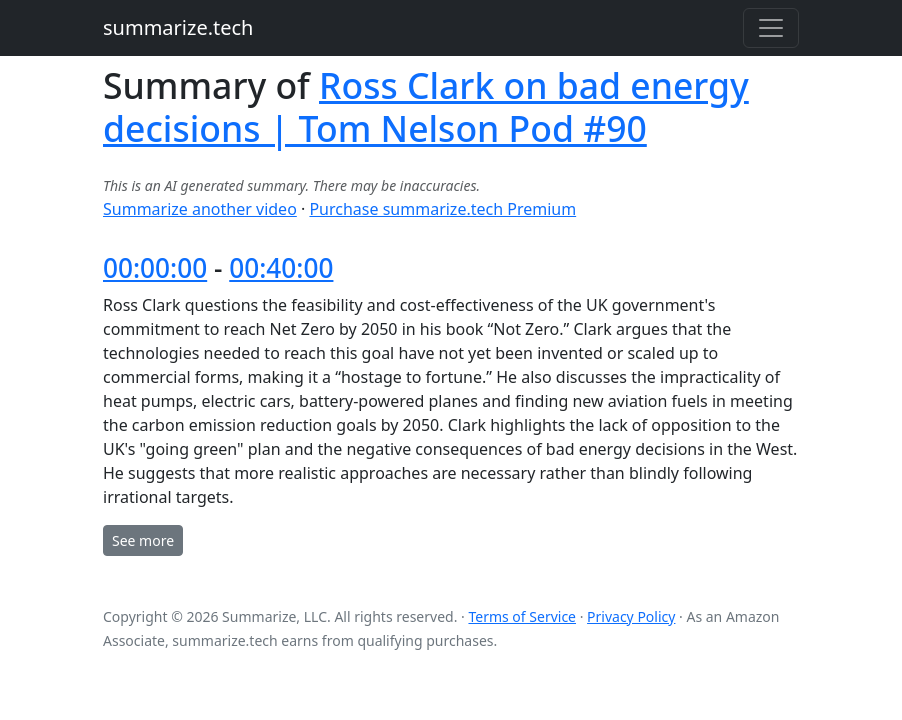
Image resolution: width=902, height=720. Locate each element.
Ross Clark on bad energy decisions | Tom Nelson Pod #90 (426, 106)
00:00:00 (155, 268)
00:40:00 (281, 268)
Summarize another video (200, 209)
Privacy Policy (631, 616)
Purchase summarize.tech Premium (442, 209)
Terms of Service (522, 616)
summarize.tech (178, 27)
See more (143, 540)
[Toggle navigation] (771, 28)
